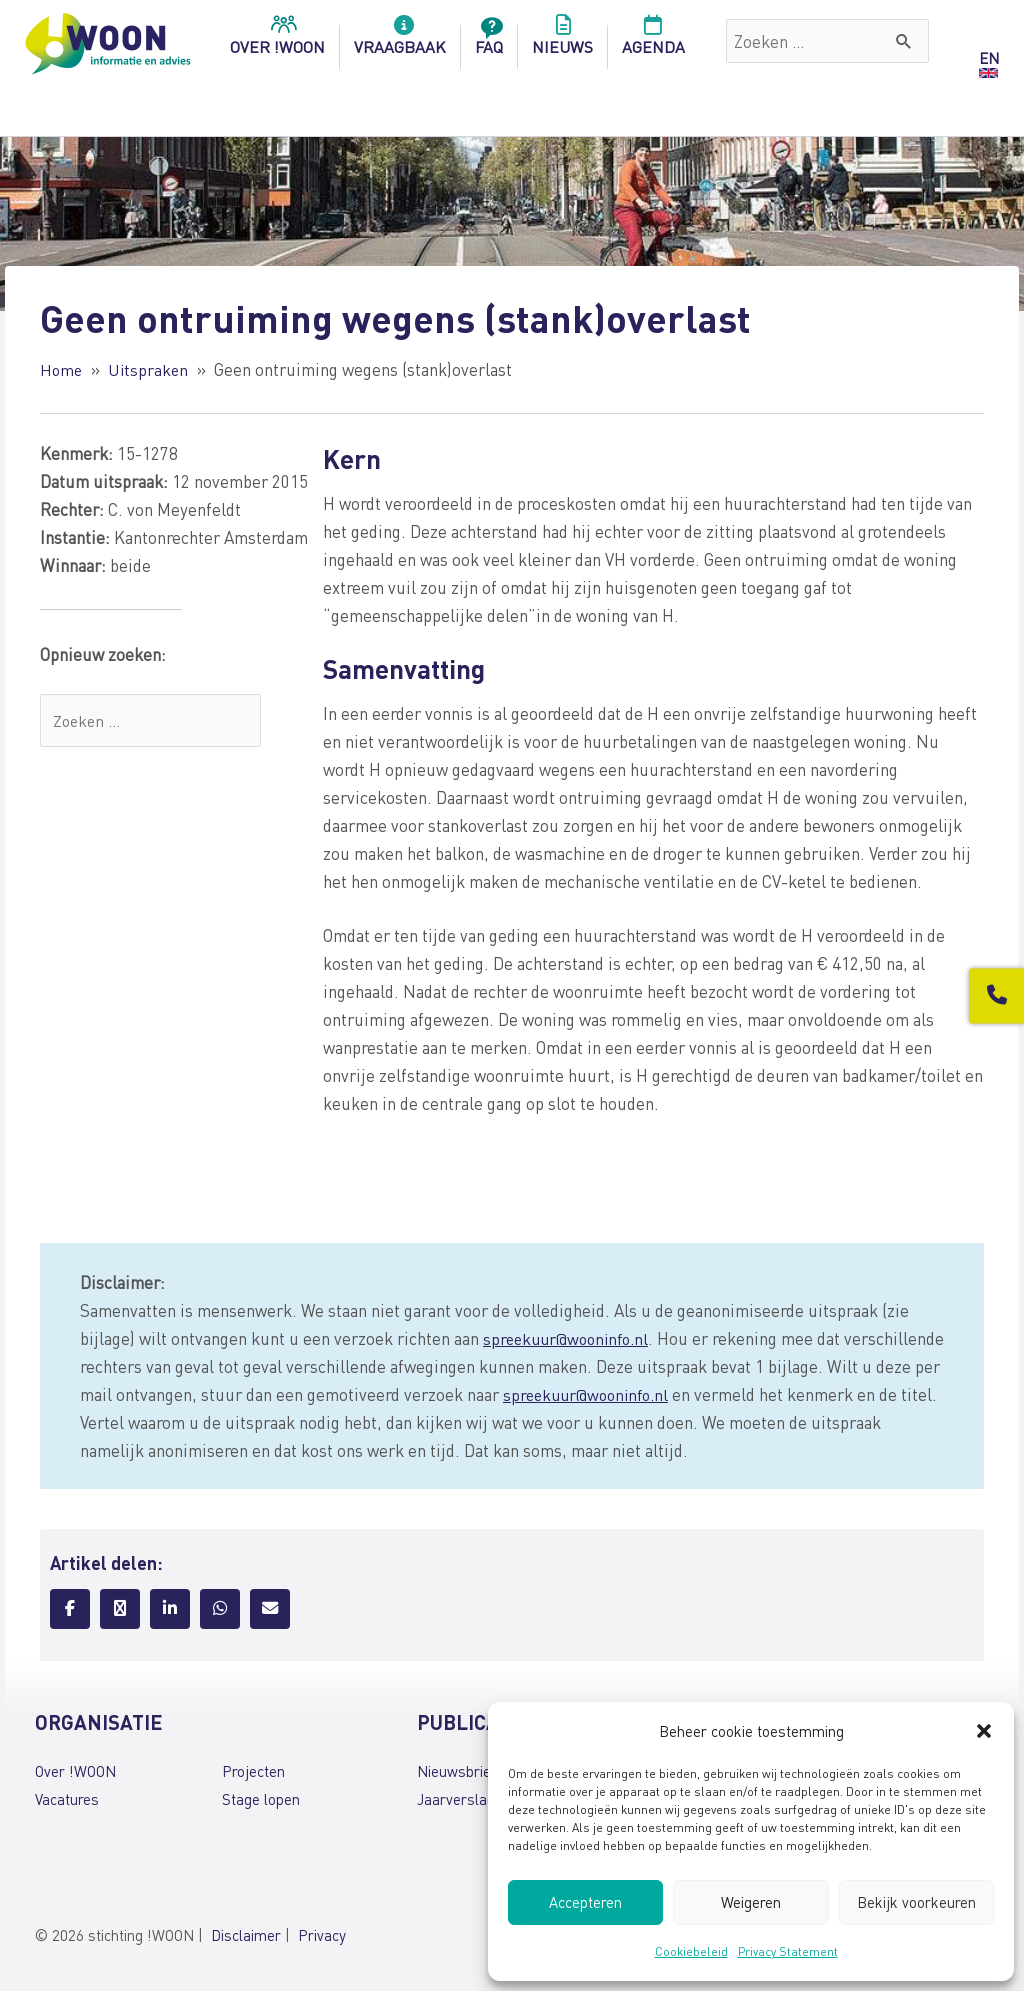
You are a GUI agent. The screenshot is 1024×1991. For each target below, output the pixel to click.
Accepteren (585, 1902)
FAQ (489, 41)
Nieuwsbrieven (465, 1771)
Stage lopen (261, 1799)
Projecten (253, 1771)
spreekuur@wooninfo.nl (570, 1338)
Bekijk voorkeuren (916, 1902)
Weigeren (751, 1902)
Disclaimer (246, 1935)
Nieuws (562, 41)
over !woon (277, 41)
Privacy (322, 1935)
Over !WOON (75, 1771)
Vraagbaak (400, 41)
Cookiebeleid (691, 1951)
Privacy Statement (788, 1951)
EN (989, 58)
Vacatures (67, 1799)
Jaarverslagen (464, 1799)
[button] (984, 1731)
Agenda (653, 41)
